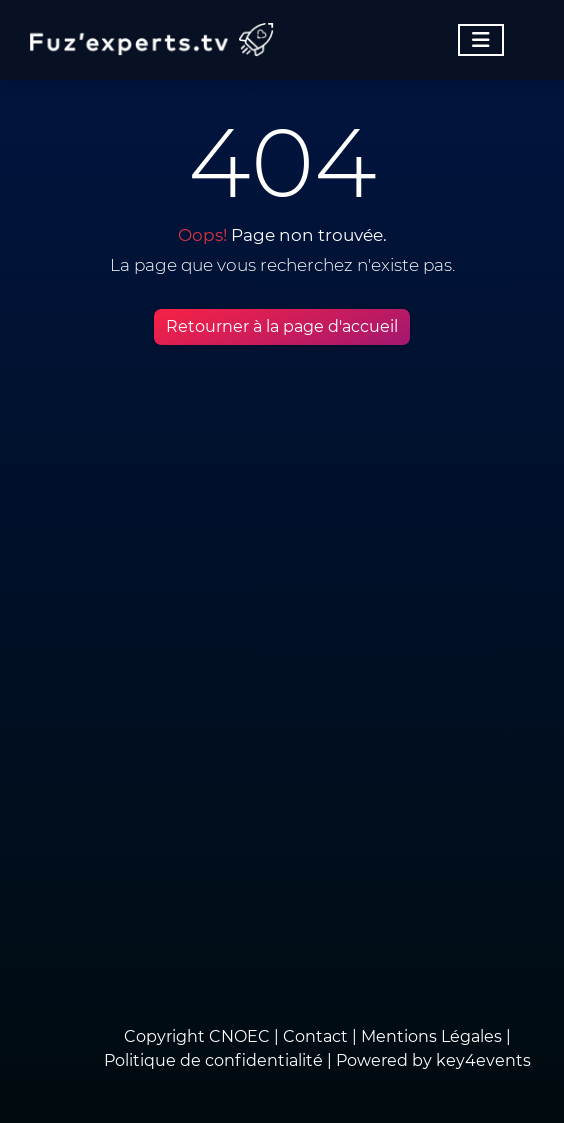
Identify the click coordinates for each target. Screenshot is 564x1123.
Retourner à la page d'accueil (282, 326)
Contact (317, 1036)
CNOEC (239, 1036)
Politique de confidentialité (213, 1060)
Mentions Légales (431, 1036)
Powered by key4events (433, 1060)
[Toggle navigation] (481, 40)
